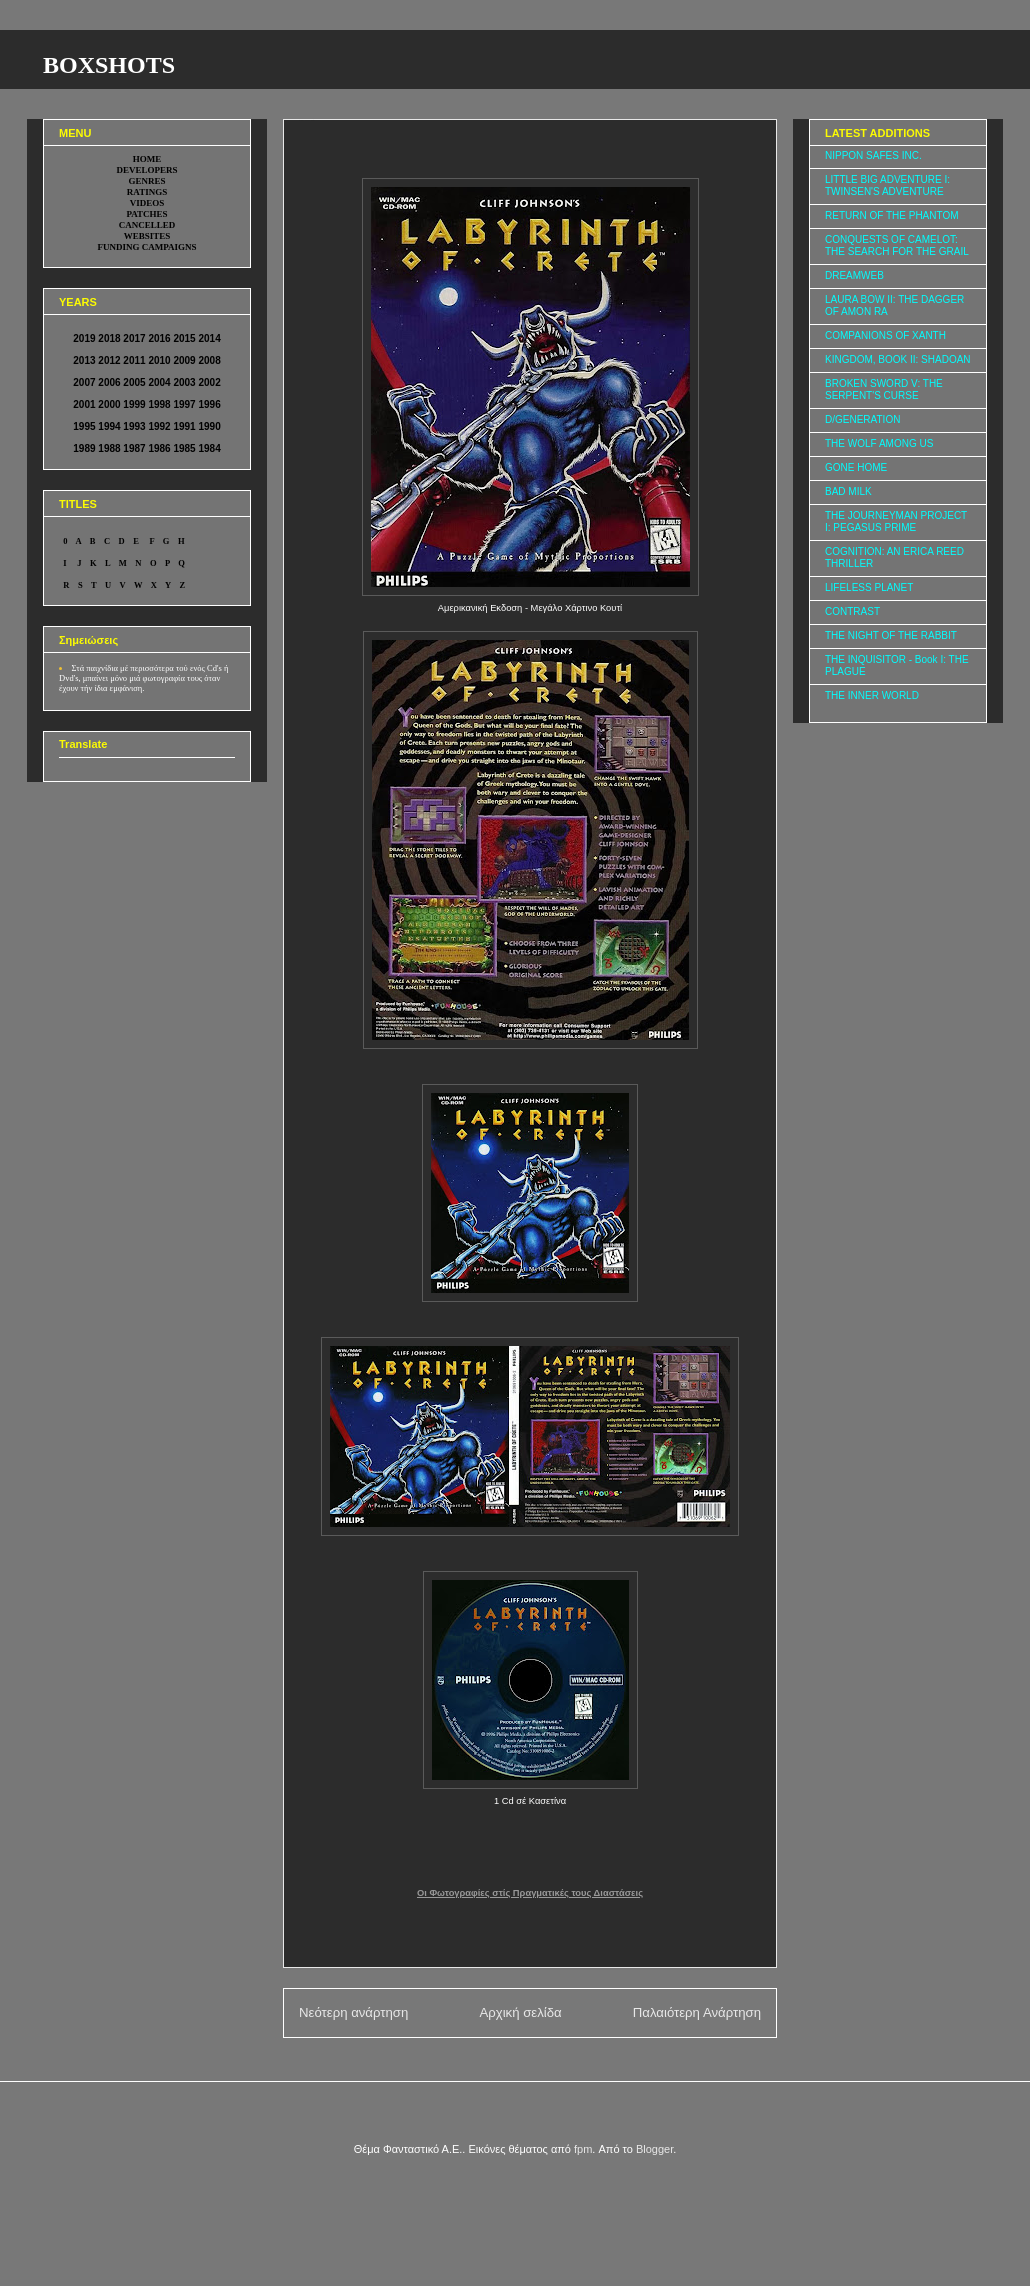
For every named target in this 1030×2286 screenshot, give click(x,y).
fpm (583, 2149)
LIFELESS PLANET (869, 587)
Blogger (654, 2149)
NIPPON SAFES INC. (873, 155)
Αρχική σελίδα (520, 2012)
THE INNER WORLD (872, 695)
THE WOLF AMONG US (879, 443)
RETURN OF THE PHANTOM (892, 215)
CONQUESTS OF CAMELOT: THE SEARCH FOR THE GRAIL (897, 245)
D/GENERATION (862, 419)
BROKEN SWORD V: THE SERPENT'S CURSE (884, 389)
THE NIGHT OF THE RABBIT (891, 635)
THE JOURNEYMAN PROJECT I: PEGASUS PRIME (896, 521)
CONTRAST (852, 611)
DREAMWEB (854, 275)
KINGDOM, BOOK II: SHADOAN (898, 359)
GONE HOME (856, 467)
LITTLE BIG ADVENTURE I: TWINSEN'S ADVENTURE (887, 185)
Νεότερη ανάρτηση (353, 2012)
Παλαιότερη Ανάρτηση (697, 2012)
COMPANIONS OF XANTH (885, 335)
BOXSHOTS (109, 65)
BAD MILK (848, 491)
